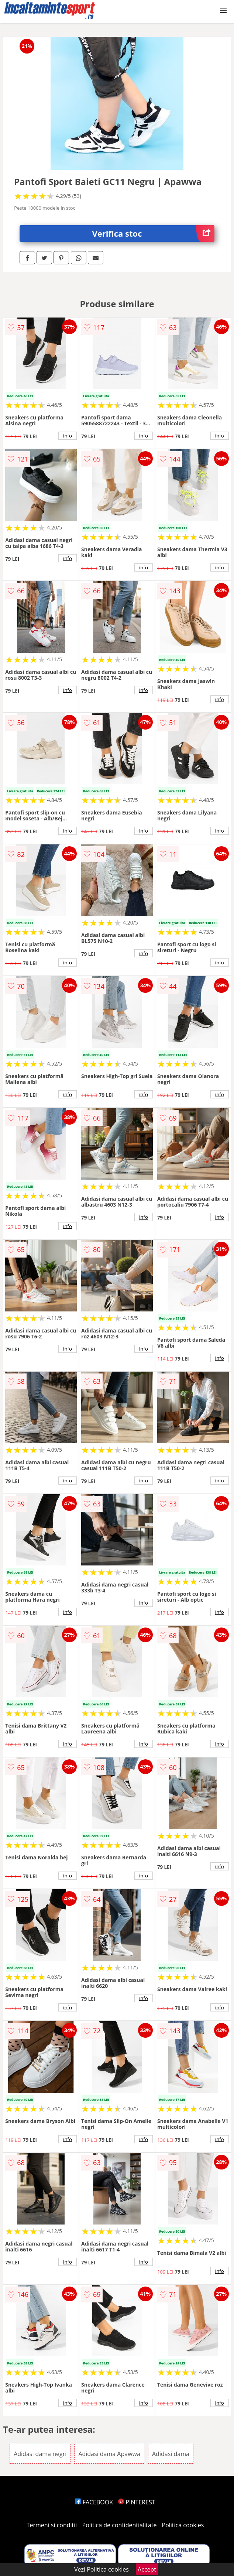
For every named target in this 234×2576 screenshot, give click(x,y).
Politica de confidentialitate (119, 2525)
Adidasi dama (170, 2454)
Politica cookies (183, 2525)
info (67, 435)
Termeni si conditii (52, 2525)
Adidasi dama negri (40, 2454)
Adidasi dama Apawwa (109, 2454)
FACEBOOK (94, 2502)
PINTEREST (136, 2502)
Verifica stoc (153, 233)
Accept (147, 2569)
